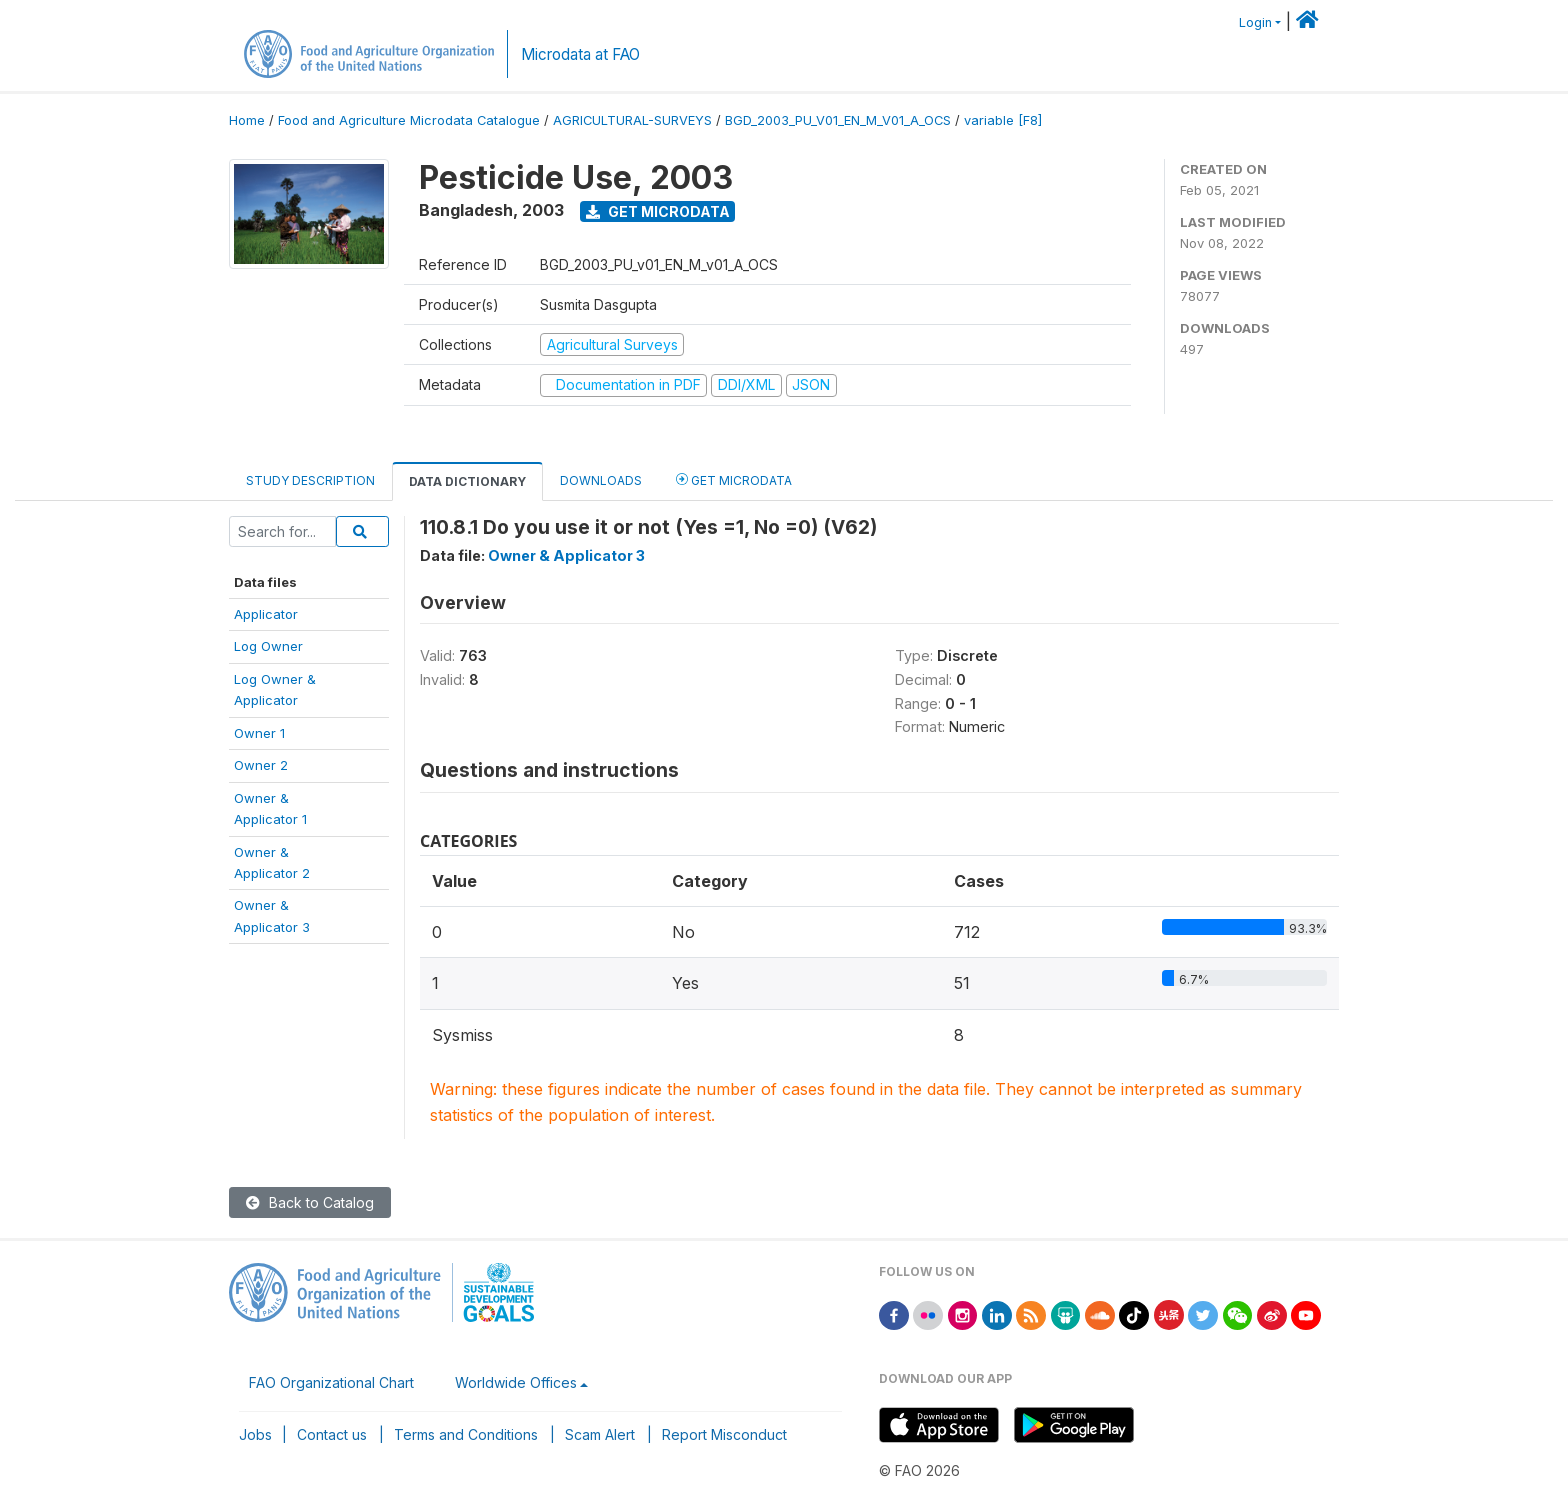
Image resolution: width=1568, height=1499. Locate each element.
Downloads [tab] (601, 480)
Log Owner (268, 646)
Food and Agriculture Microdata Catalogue (409, 120)
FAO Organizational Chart (331, 1382)
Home (247, 120)
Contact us (332, 1434)
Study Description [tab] (310, 480)
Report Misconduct (724, 1434)
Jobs (255, 1434)
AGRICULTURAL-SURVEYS (632, 120)
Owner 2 (261, 765)
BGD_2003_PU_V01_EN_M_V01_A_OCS (838, 120)
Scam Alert (600, 1434)
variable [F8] (1003, 120)
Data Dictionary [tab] (467, 481)
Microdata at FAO (580, 54)
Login (1255, 22)
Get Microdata (658, 211)
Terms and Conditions (466, 1434)
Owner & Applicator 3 (566, 555)
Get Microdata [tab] (734, 479)
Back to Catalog (310, 1202)
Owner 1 (259, 733)
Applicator (266, 614)
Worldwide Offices (516, 1382)
